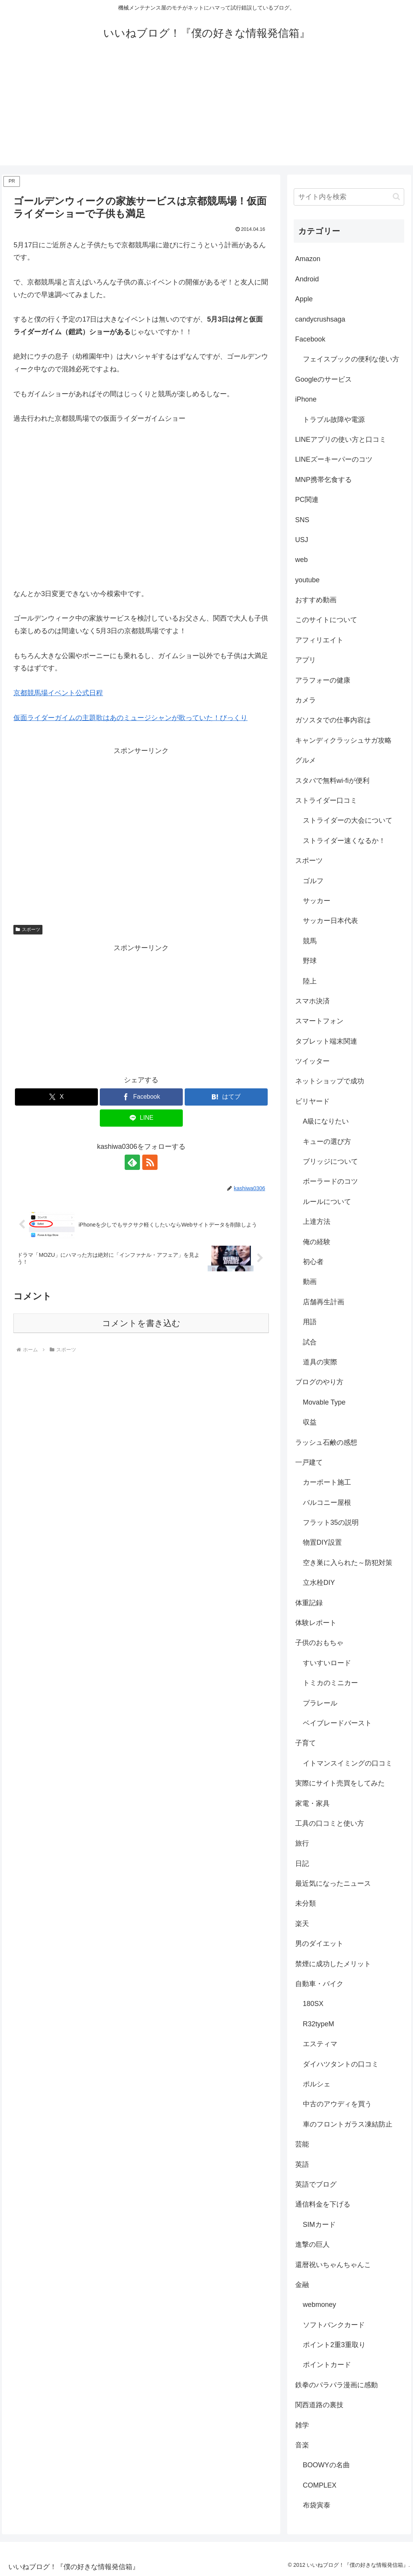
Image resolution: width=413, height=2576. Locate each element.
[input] (349, 197)
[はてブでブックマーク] (226, 1097)
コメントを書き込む (141, 1323)
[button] (396, 196)
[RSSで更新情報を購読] (150, 1162)
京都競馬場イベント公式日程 (58, 693)
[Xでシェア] (56, 1097)
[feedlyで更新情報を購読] (132, 1162)
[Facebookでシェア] (141, 1097)
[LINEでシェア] (141, 1118)
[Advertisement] (206, 111)
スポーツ (28, 929)
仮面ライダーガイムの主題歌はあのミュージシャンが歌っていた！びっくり (130, 718)
